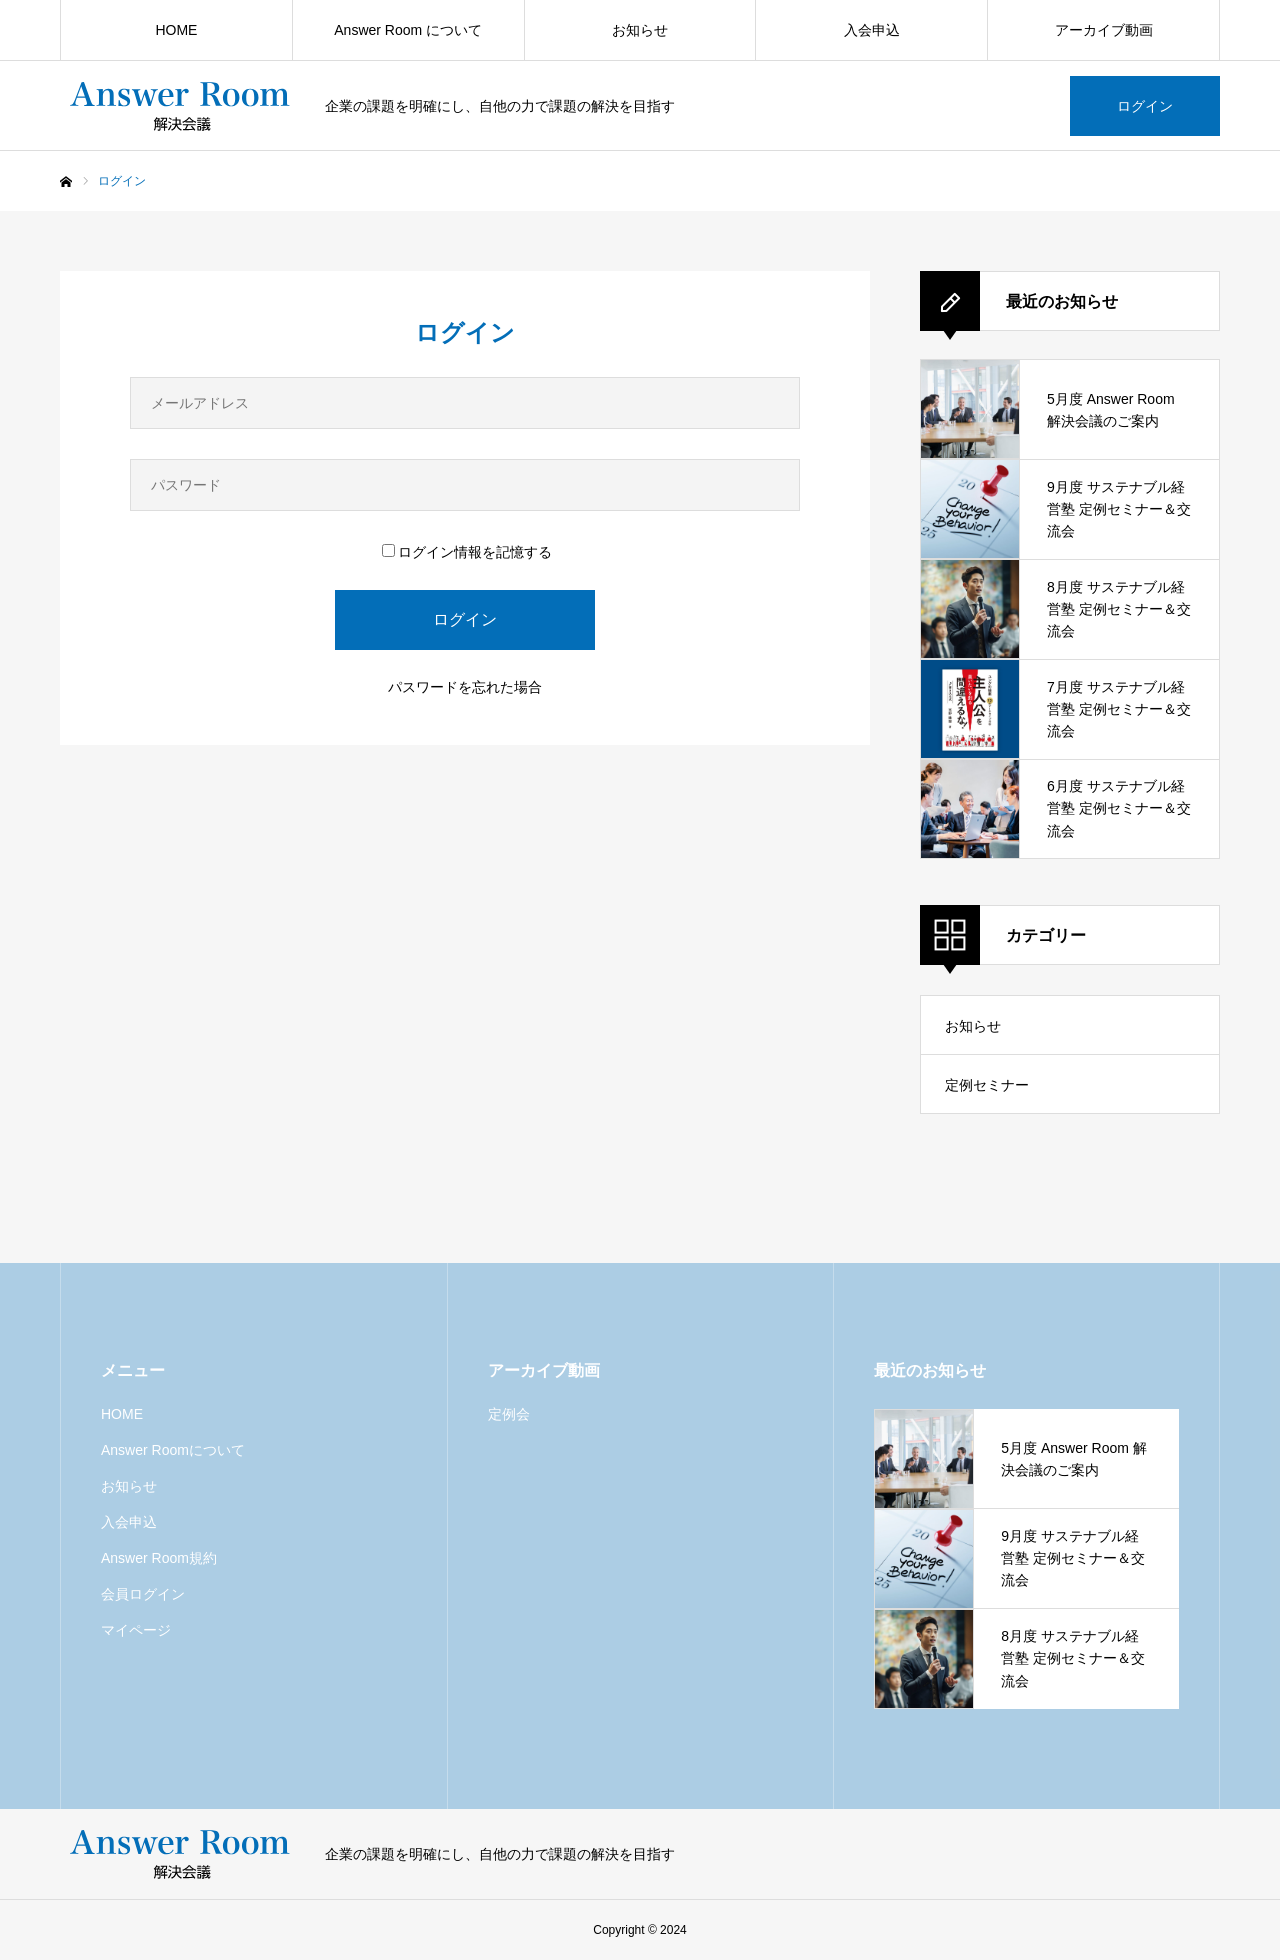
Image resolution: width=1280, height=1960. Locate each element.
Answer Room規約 (159, 1558)
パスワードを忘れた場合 (465, 687)
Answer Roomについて (173, 1450)
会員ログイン (143, 1594)
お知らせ (640, 30)
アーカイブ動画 (1104, 30)
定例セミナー (987, 1085)
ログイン (1145, 106)
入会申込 (872, 30)
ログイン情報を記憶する (467, 552)
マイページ (136, 1630)
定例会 (509, 1414)
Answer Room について (408, 30)
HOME (176, 30)
